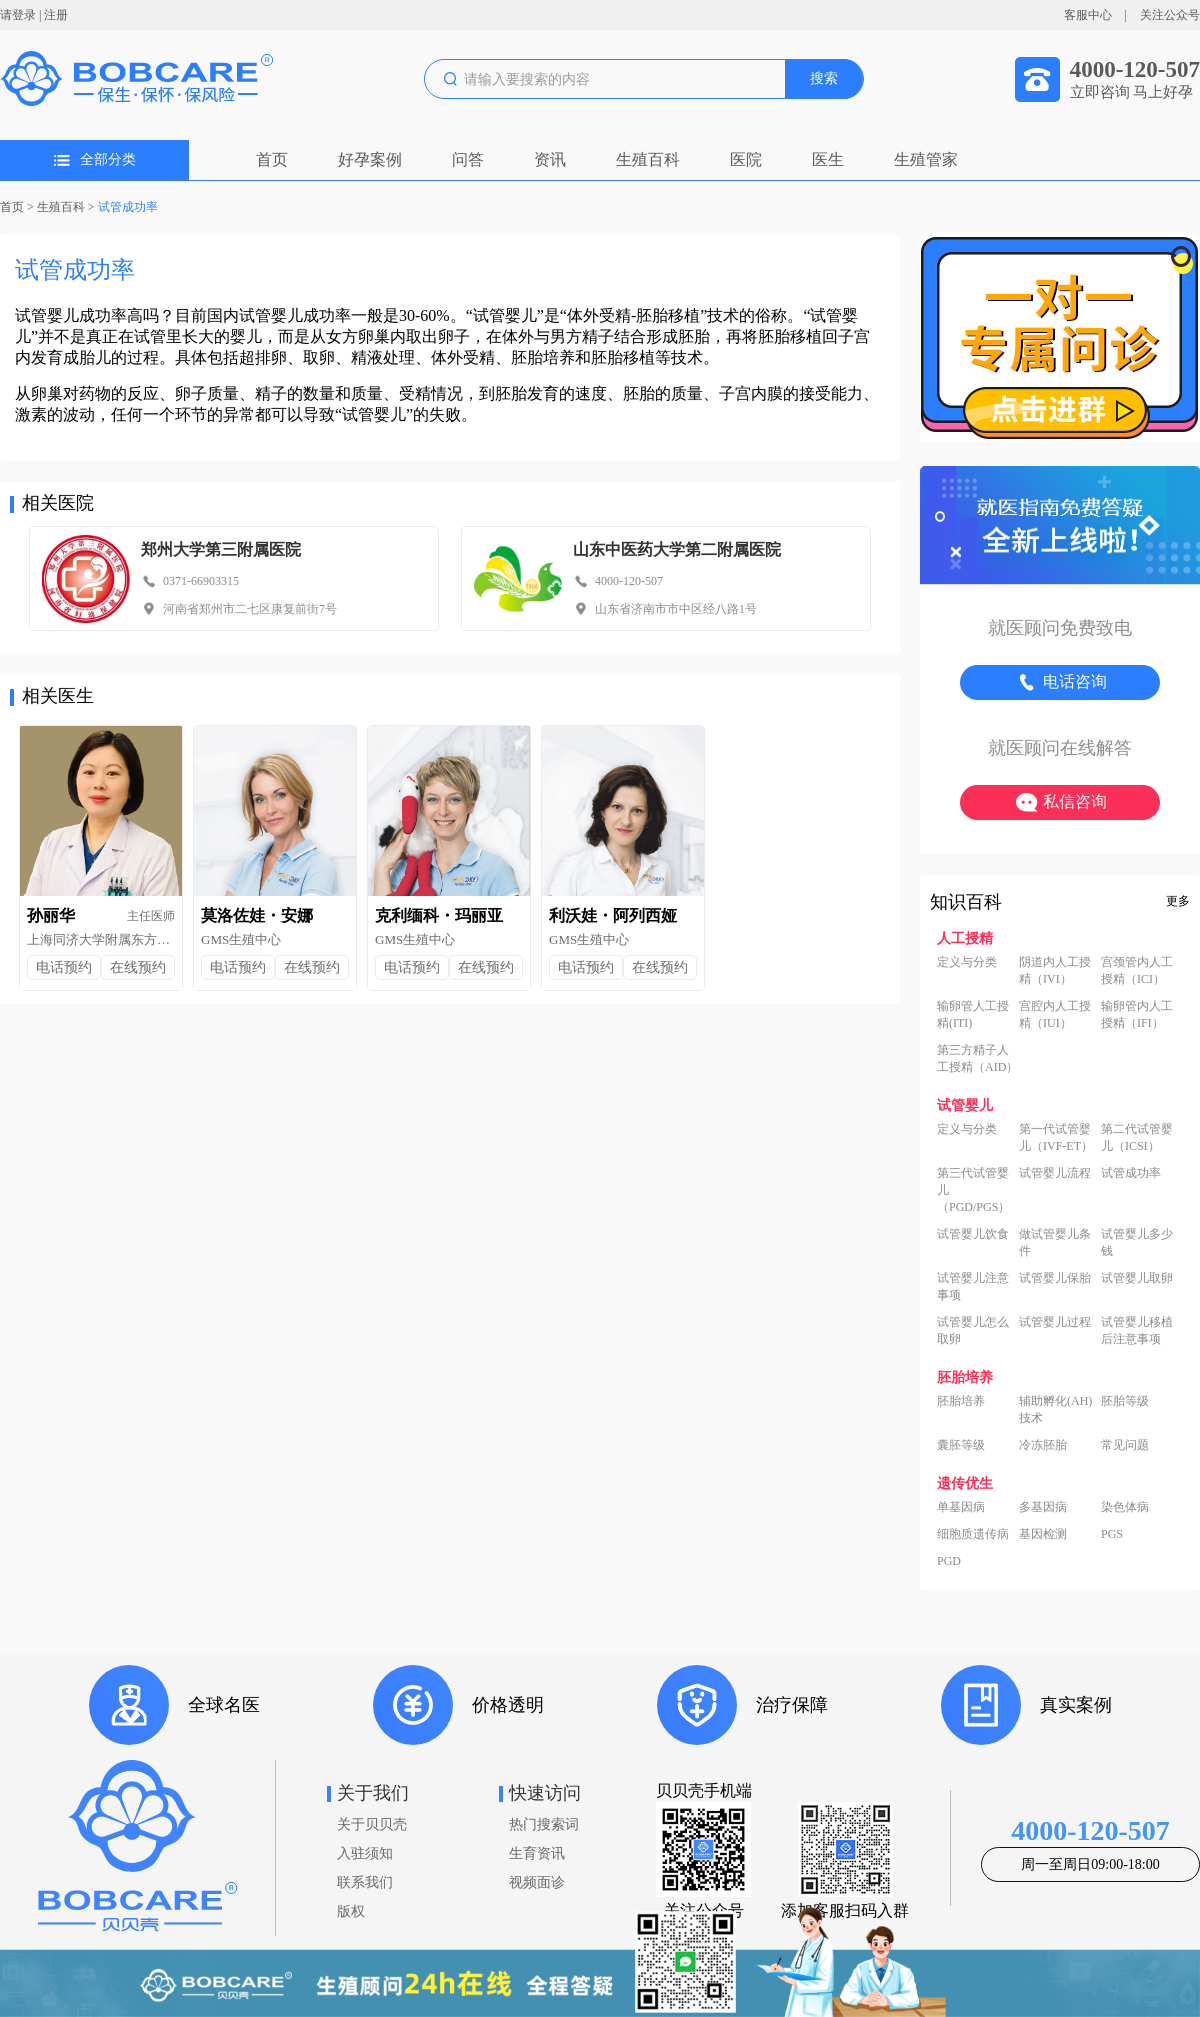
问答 (468, 159)
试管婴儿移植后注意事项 (1137, 1330)
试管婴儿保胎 (1055, 1278)
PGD (949, 1561)
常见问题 (1125, 1445)
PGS (1112, 1534)
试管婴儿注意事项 (973, 1286)
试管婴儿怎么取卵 (973, 1330)
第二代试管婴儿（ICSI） (1137, 1137)
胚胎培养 (961, 1401)
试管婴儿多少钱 (1137, 1242)
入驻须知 (365, 1853)
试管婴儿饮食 (973, 1234)
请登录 (18, 15)
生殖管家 (926, 159)
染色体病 (1125, 1507)
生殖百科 (648, 159)
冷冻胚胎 (1043, 1445)
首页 (272, 159)
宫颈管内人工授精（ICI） (1137, 970)
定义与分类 (967, 962)
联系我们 (365, 1882)
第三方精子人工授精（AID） (977, 1058)
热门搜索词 (544, 1824)
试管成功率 (128, 207)
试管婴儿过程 (1055, 1322)
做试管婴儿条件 (1055, 1242)
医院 (746, 159)
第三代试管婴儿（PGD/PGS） (973, 1190)
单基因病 (961, 1507)
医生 (828, 159)
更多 (1178, 901)
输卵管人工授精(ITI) (973, 1014)
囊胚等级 (961, 1445)
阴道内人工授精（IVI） (1055, 970)
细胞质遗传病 (973, 1534)
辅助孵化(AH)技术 (1055, 1409)
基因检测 (1043, 1534)
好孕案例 (370, 159)
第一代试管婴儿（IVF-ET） (1056, 1137)
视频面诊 (537, 1882)
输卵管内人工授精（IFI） (1137, 1014)
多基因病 (1043, 1507)
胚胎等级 (1125, 1401)
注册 (56, 15)
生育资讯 (537, 1853)
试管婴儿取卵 (1137, 1278)
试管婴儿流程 (1055, 1173)
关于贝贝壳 (372, 1824)
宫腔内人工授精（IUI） (1055, 1014)
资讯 (550, 159)
